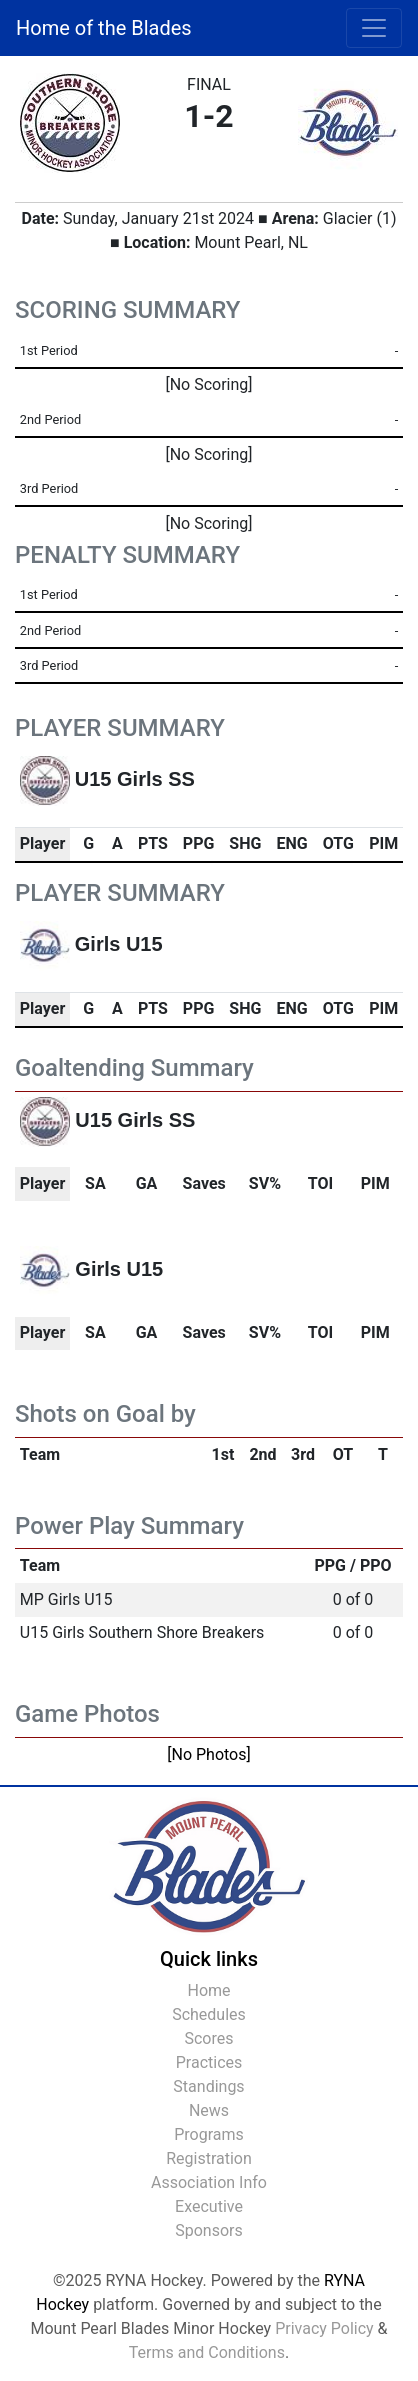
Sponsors (209, 2230)
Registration (209, 2158)
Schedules (209, 2014)
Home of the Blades (104, 28)
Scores (208, 2038)
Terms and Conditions (207, 2352)
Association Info (209, 2182)
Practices (209, 2062)
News (209, 2110)
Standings (208, 2086)
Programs (209, 2134)
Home (208, 1990)
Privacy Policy (324, 2328)
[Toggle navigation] (374, 28)
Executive (209, 2206)
